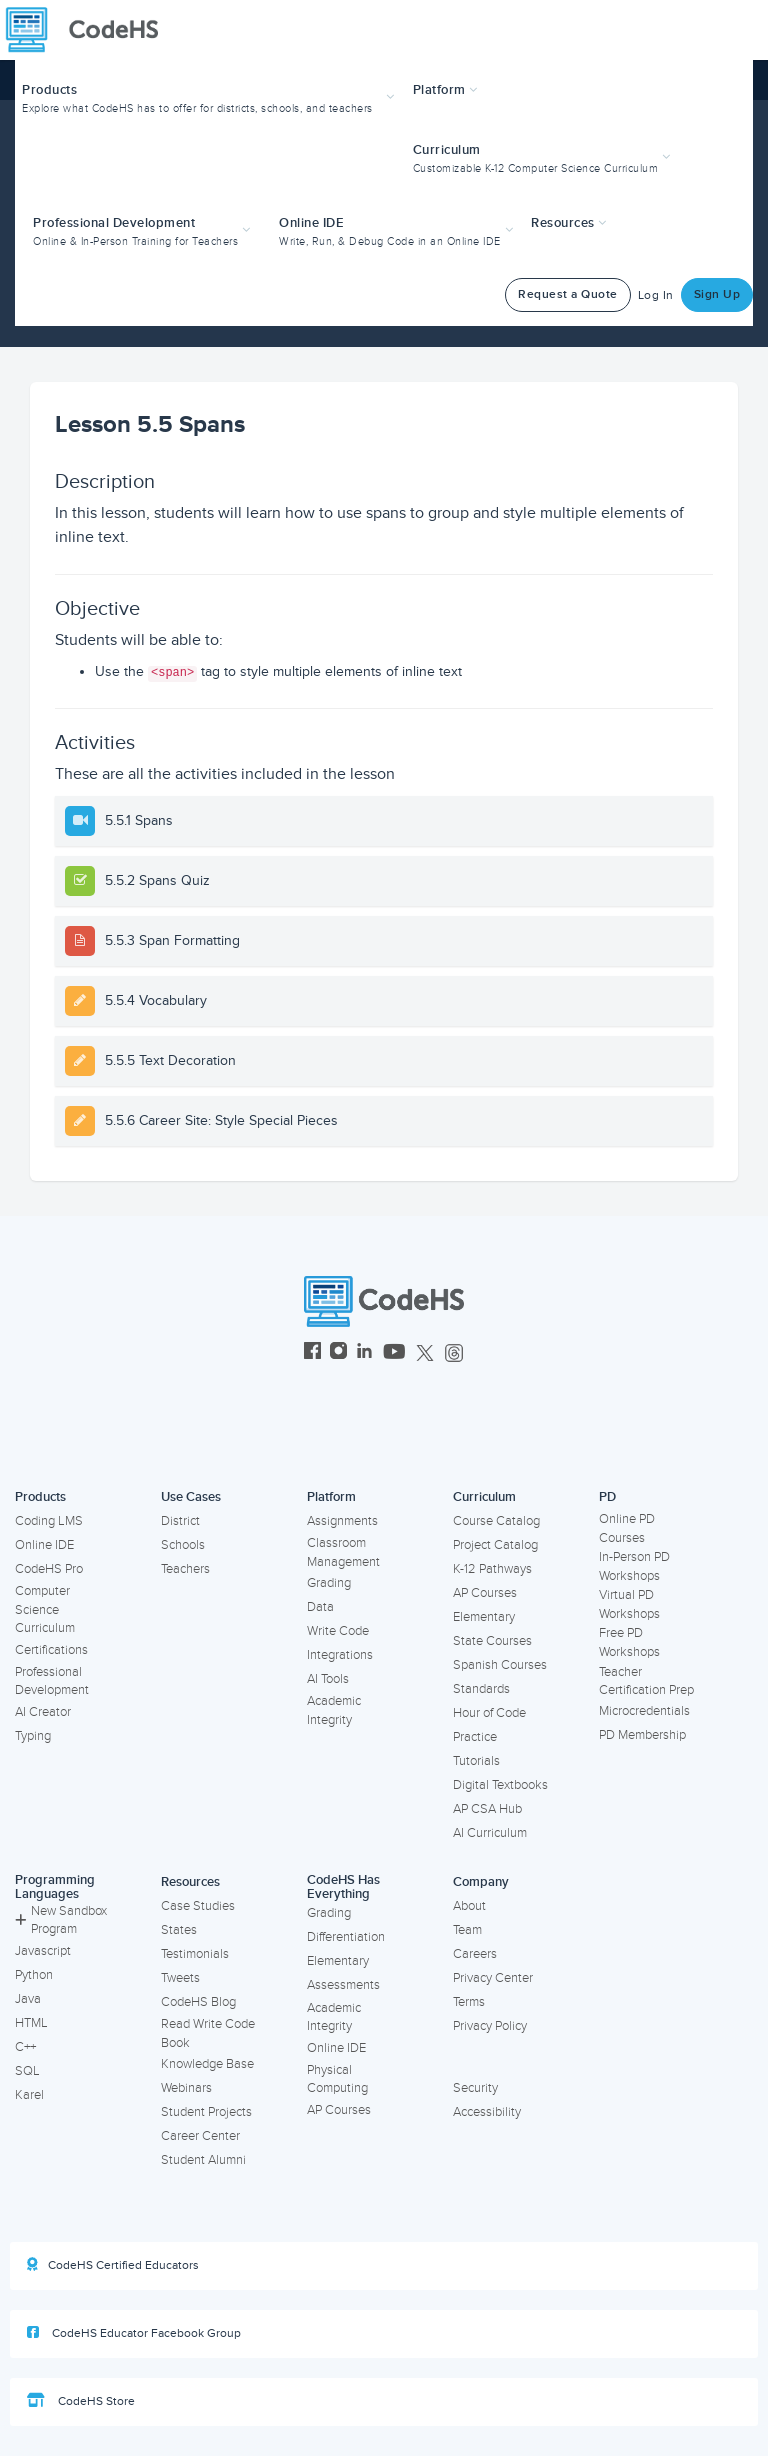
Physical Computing (337, 2079)
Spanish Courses (500, 1665)
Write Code (338, 1631)
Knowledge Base (207, 2064)
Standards (481, 1689)
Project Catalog (495, 1545)
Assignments (342, 1521)
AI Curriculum (490, 1833)
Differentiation (346, 1937)
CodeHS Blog (198, 2002)
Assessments (343, 1985)
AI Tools (328, 1679)
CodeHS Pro (49, 1569)
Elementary (484, 1617)
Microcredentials (644, 1711)
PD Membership (642, 1735)
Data (320, 1607)
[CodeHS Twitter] (425, 1353)
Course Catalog (496, 1521)
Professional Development (52, 1681)
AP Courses (485, 1593)
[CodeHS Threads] (454, 1353)
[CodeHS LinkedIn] (364, 1353)
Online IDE (44, 1545)
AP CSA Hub (487, 1809)
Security (475, 2088)
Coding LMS (49, 1521)
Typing (33, 1736)
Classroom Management (343, 1552)
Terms (469, 2002)
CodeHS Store (81, 2401)
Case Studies (198, 1906)
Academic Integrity (334, 1710)
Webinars (186, 2088)
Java (28, 1999)
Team (467, 1930)
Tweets (180, 1978)
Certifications (51, 1650)
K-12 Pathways (492, 1569)
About (469, 1906)
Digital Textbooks (500, 1785)
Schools (183, 1545)
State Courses (492, 1641)
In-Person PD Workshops (634, 1566)
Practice (475, 1737)
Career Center (200, 2136)
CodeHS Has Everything (343, 1887)
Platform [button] (445, 90)
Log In (656, 295)
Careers (475, 1954)
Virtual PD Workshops (629, 1604)
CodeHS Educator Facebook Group (134, 2333)
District (180, 1521)
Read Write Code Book (208, 2033)
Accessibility (487, 2112)
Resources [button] (569, 223)
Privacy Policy (490, 2026)
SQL (27, 2071)
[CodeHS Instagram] (338, 1353)
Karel (29, 2095)
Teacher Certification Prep (646, 1681)
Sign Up (717, 294)
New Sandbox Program (61, 1920)
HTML (31, 2023)
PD (607, 1497)
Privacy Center (493, 1978)
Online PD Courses (627, 1528)
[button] (210, 96)
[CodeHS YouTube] (394, 1353)
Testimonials (195, 1954)
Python (34, 1975)
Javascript (43, 1951)
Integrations (340, 1655)
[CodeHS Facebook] (312, 1353)
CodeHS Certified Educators (113, 2265)
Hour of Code (489, 1713)
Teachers (185, 1569)
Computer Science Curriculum (45, 1609)
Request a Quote (568, 294)
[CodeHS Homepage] (90, 30)
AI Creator (43, 1712)
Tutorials (476, 1761)
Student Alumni (203, 2160)
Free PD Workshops (629, 1642)
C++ (25, 2047)
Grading (329, 1583)
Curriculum (484, 1497)
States (179, 1930)
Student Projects (206, 2112)
